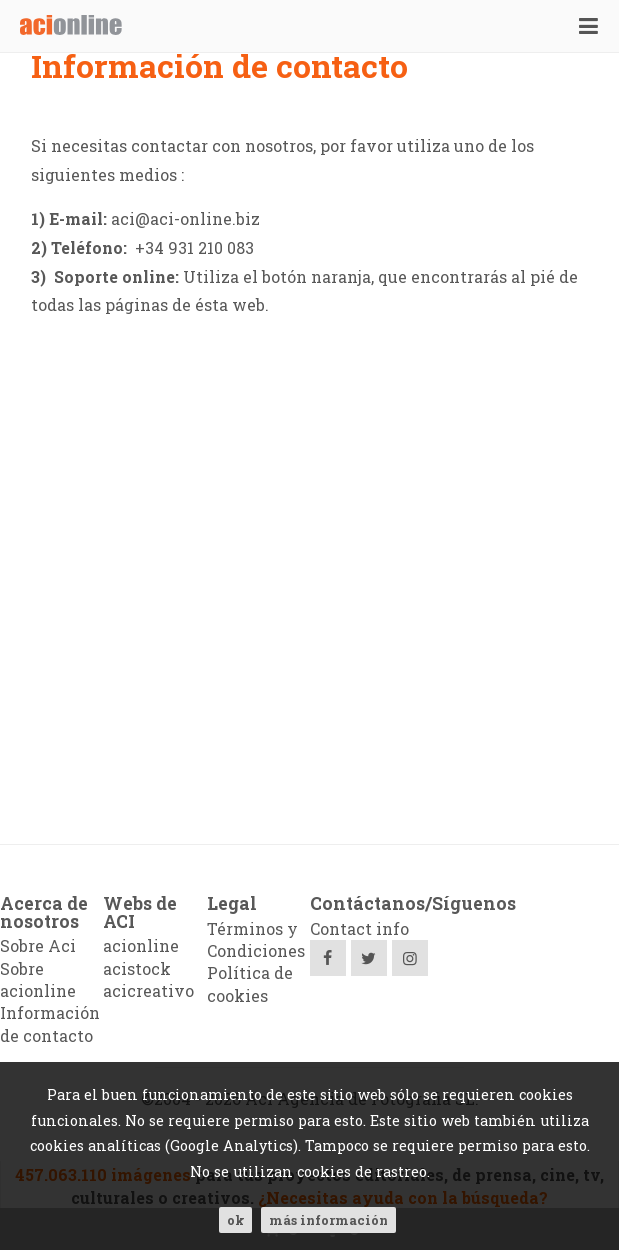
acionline (141, 945)
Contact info (359, 928)
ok (235, 1220)
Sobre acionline (38, 979)
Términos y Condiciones (256, 939)
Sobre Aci (38, 945)
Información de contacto (50, 1023)
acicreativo (148, 990)
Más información (328, 1220)
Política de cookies (250, 983)
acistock (137, 968)
